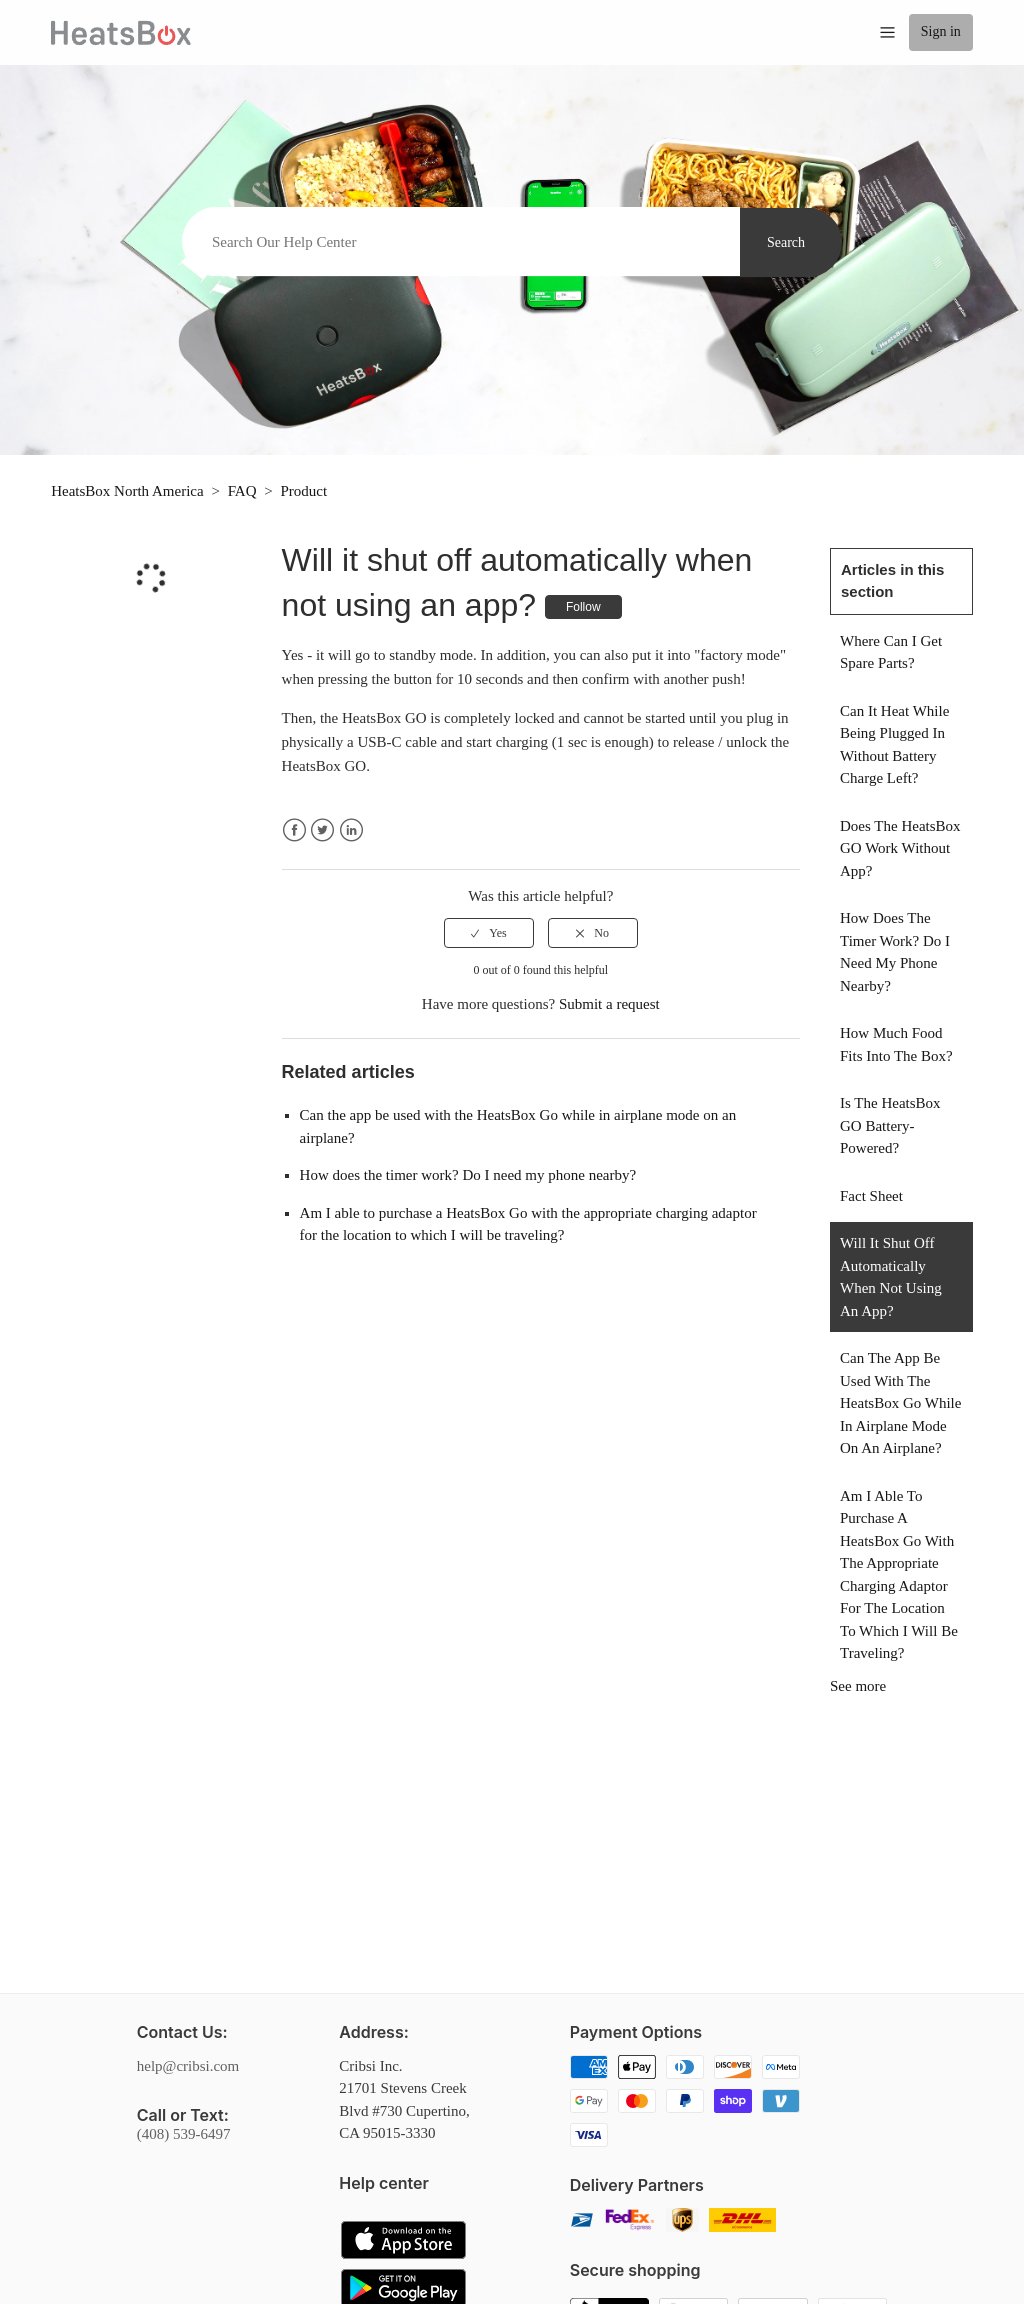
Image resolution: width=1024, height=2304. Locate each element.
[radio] (489, 933)
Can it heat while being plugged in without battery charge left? (894, 745)
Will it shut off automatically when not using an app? (891, 1277)
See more (858, 1686)
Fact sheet (871, 1196)
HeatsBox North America (127, 491)
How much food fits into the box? (896, 1044)
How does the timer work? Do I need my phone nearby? (468, 1175)
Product (304, 491)
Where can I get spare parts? (891, 652)
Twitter (322, 830)
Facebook (294, 830)
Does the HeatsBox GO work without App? (900, 848)
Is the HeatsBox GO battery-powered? (890, 1125)
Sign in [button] (941, 31)
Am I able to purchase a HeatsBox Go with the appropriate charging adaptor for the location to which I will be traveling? (899, 1575)
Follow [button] (583, 607)
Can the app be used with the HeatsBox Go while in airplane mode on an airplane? (900, 1403)
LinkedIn (351, 830)
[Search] (461, 242)
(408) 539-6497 (184, 2134)
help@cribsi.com (188, 2066)
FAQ (242, 491)
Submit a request (609, 1004)
